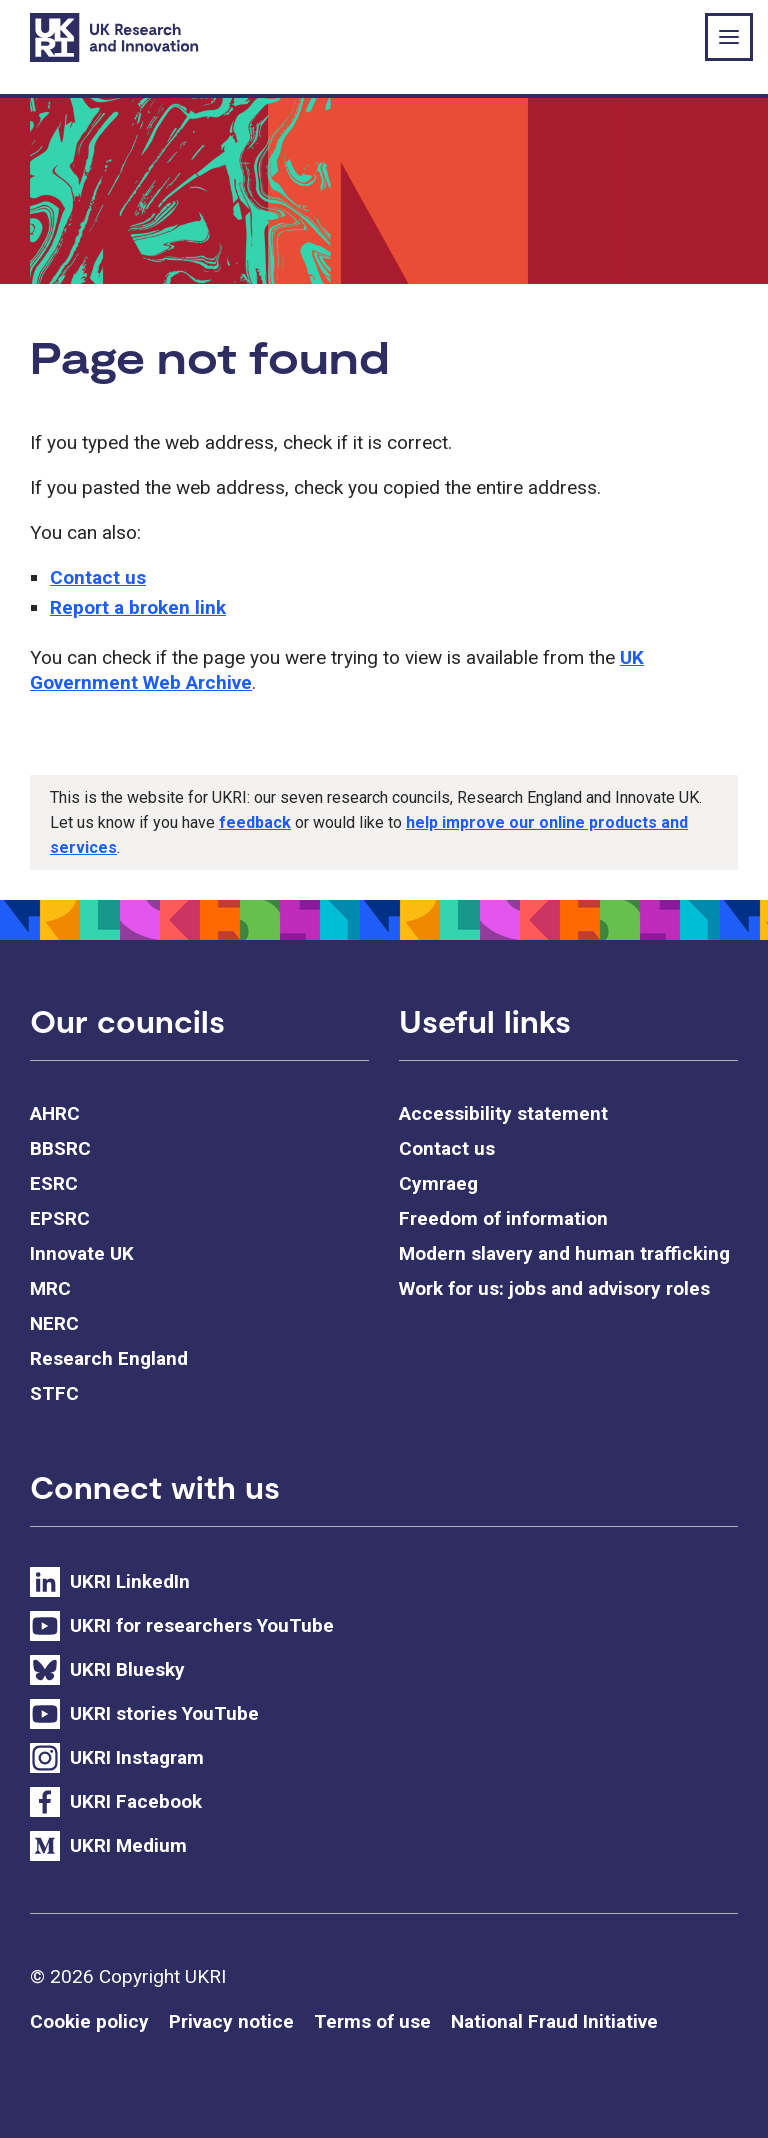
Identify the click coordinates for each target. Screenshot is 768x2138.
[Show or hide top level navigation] (729, 37)
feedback (255, 822)
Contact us (98, 577)
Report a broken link (138, 607)
